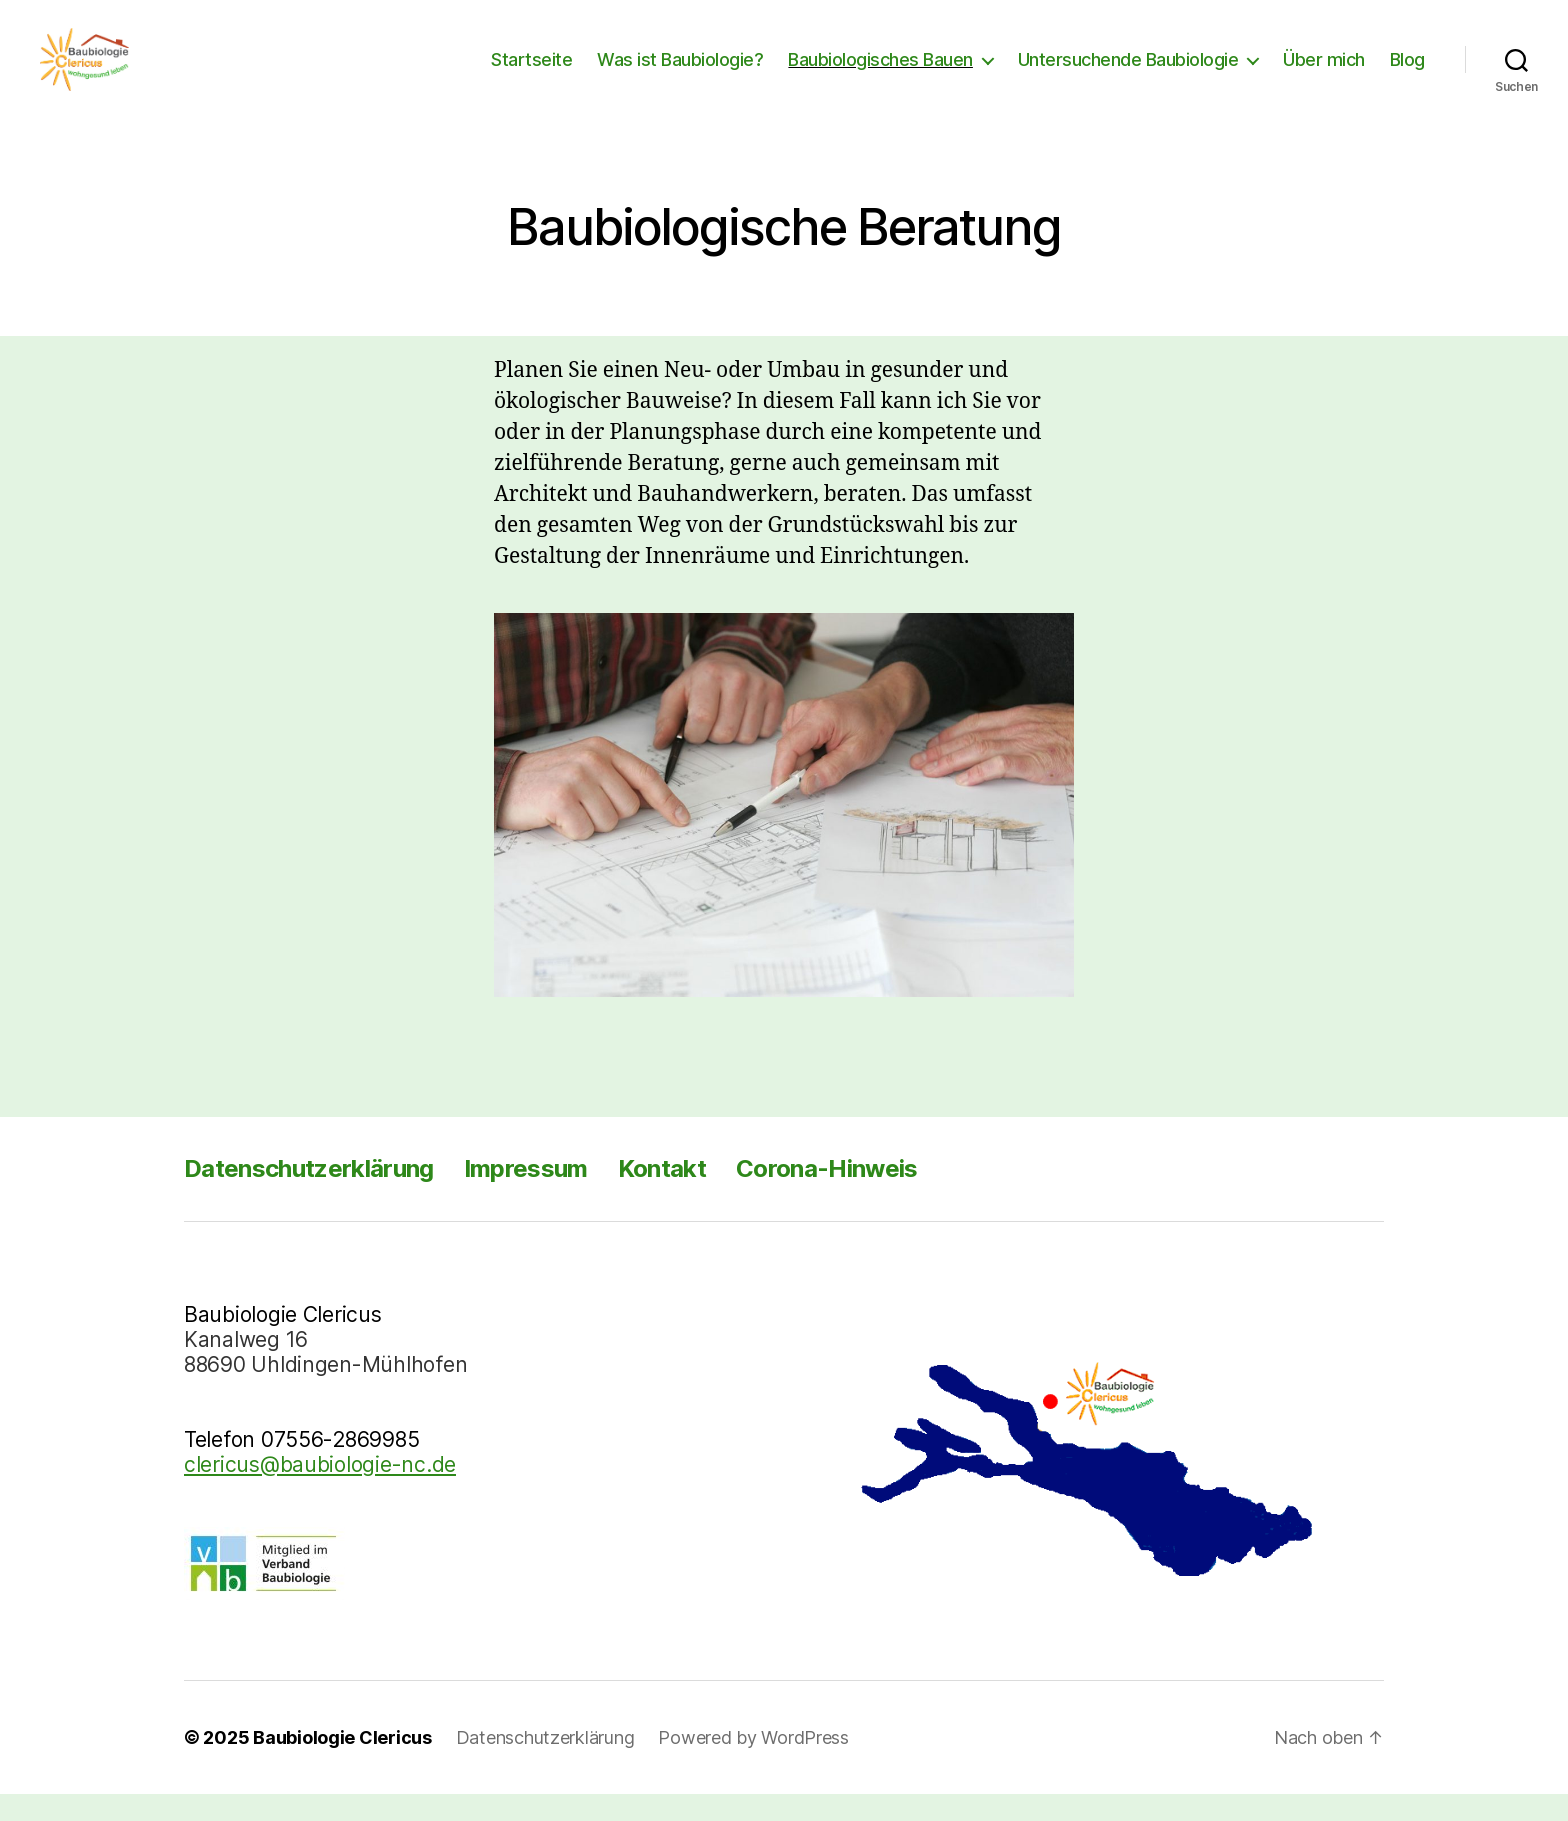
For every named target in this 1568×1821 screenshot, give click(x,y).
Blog (1407, 72)
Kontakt (662, 1195)
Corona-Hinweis (827, 1195)
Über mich (1324, 72)
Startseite (531, 72)
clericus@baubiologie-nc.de (320, 1491)
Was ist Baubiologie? (680, 72)
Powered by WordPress (753, 1764)
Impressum (526, 1195)
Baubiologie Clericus (342, 1764)
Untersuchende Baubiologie (1128, 72)
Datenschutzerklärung (309, 1195)
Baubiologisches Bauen (880, 72)
